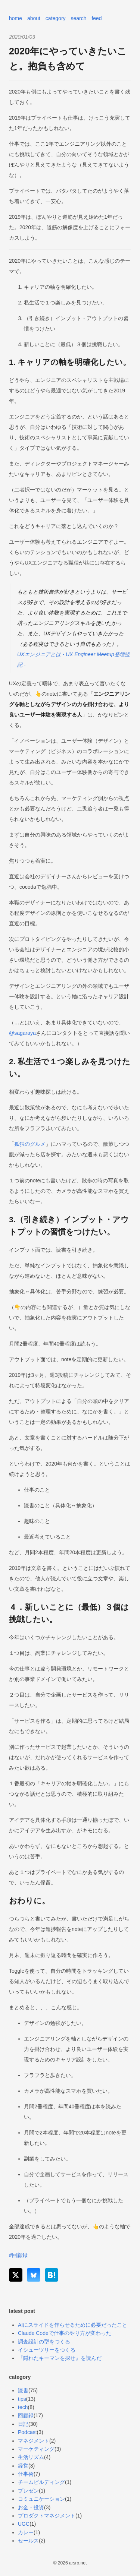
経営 (23, 2466)
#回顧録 (18, 2255)
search (78, 18)
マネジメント (33, 2441)
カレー (26, 2532)
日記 (23, 2424)
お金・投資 (31, 2507)
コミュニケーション (41, 2499)
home (15, 18)
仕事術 (26, 2474)
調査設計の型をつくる (44, 2342)
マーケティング (36, 2449)
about (33, 18)
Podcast (27, 2432)
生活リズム (31, 2457)
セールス (28, 2541)
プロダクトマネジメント (46, 2516)
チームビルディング (41, 2482)
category (56, 18)
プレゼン (28, 2491)
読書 (23, 2390)
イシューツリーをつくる (46, 2350)
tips (22, 2399)
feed (96, 18)
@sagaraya (22, 1033)
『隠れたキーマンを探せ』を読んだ (60, 2358)
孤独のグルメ (30, 1144)
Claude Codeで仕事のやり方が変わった (64, 2333)
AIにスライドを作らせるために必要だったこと (72, 2325)
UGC (23, 2524)
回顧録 (26, 2415)
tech (23, 2407)
